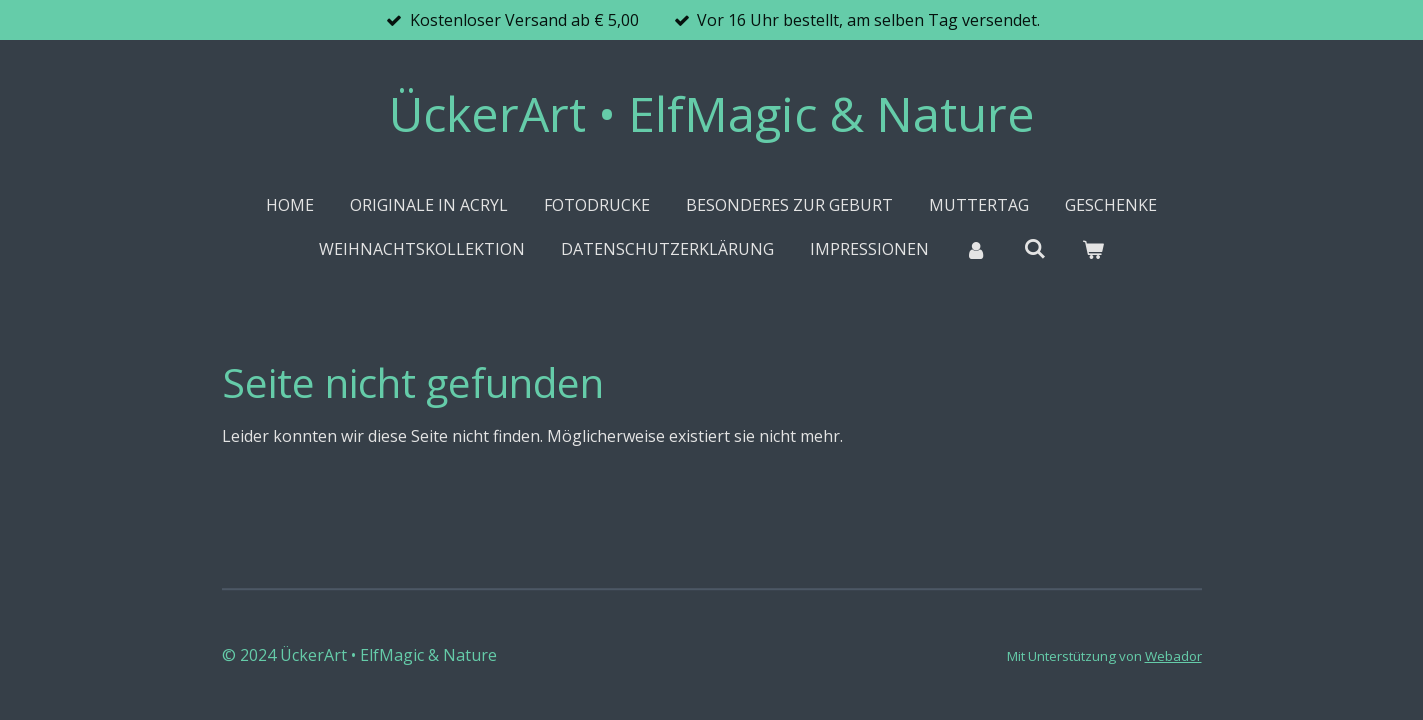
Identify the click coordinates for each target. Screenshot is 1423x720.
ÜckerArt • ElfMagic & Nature (712, 113)
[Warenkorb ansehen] (1093, 249)
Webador (1173, 656)
